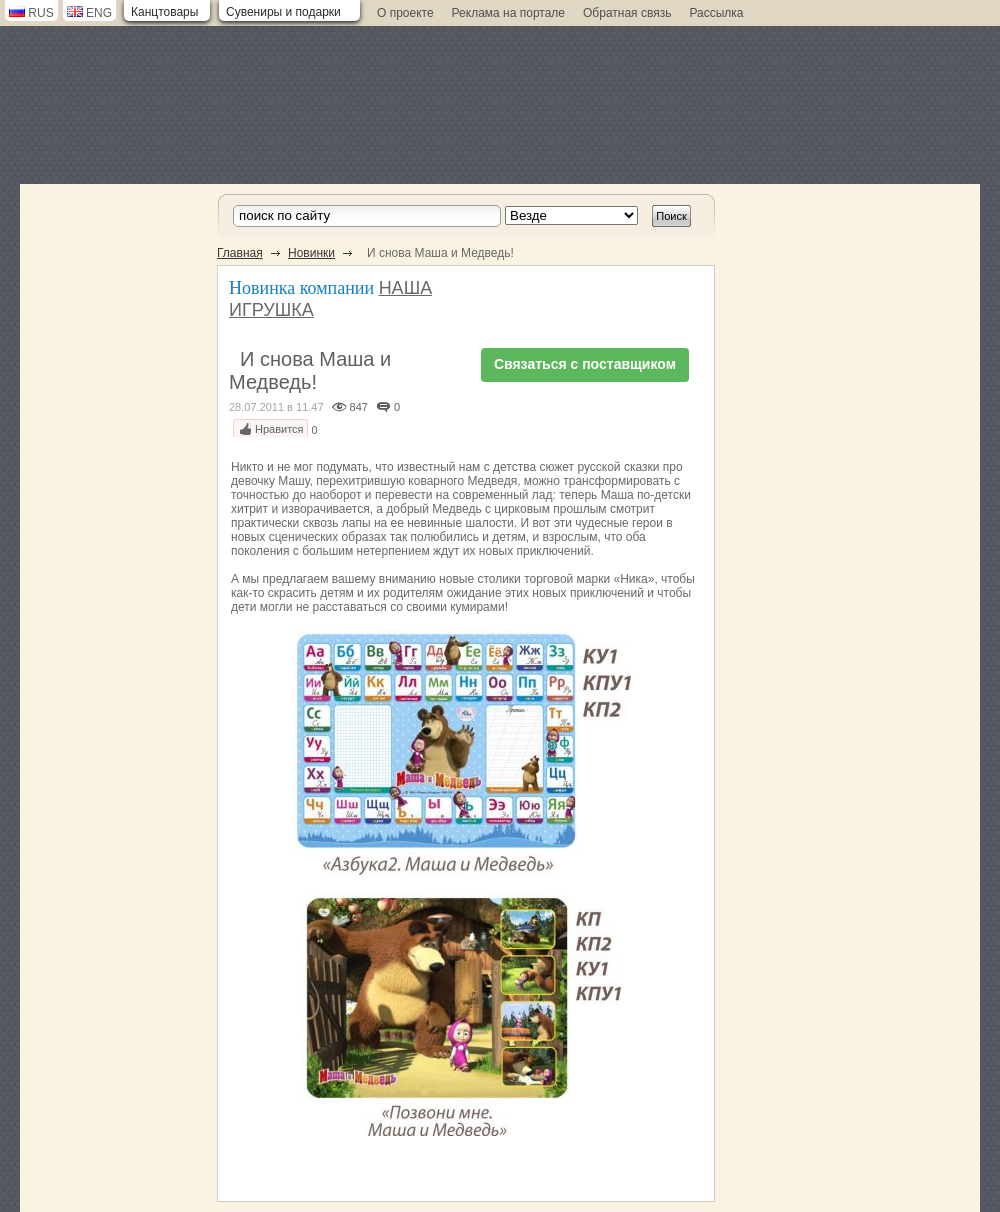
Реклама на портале (508, 13)
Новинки (311, 253)
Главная (240, 253)
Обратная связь (627, 13)
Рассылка (716, 13)
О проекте (405, 13)
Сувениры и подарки (283, 12)
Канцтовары (164, 12)
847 (359, 407)
